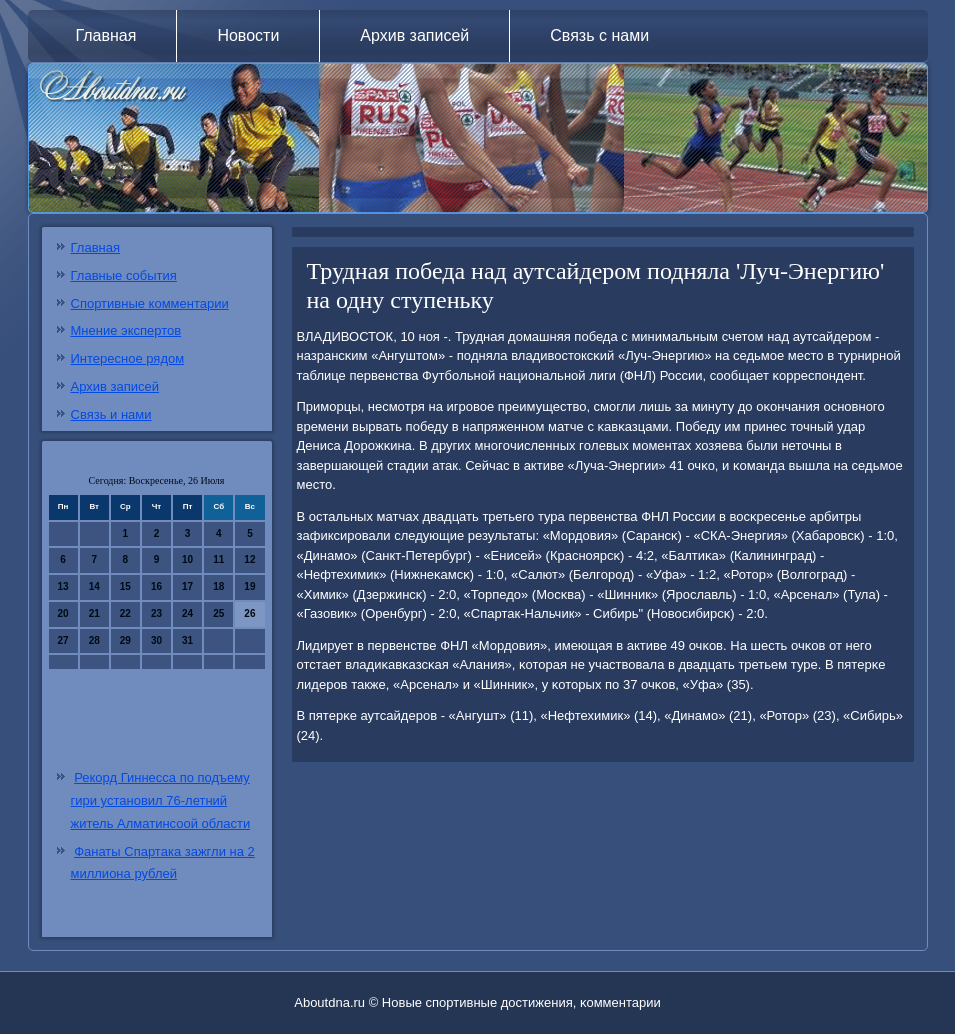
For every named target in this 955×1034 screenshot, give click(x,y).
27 (63, 640)
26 (249, 613)
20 (63, 613)
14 (94, 586)
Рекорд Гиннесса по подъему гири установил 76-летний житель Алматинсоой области (161, 800)
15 (125, 586)
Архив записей (414, 35)
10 (187, 559)
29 (125, 640)
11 (218, 559)
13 (63, 586)
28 (94, 640)
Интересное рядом (128, 358)
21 (94, 613)
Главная (106, 35)
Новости (248, 35)
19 (249, 586)
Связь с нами (599, 35)
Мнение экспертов (126, 330)
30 (156, 640)
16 (156, 586)
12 (249, 559)
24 (187, 613)
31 (187, 640)
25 (218, 613)
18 (218, 586)
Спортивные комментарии (150, 303)
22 (125, 613)
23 (156, 613)
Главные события (124, 275)
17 (187, 586)
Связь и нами (111, 414)
